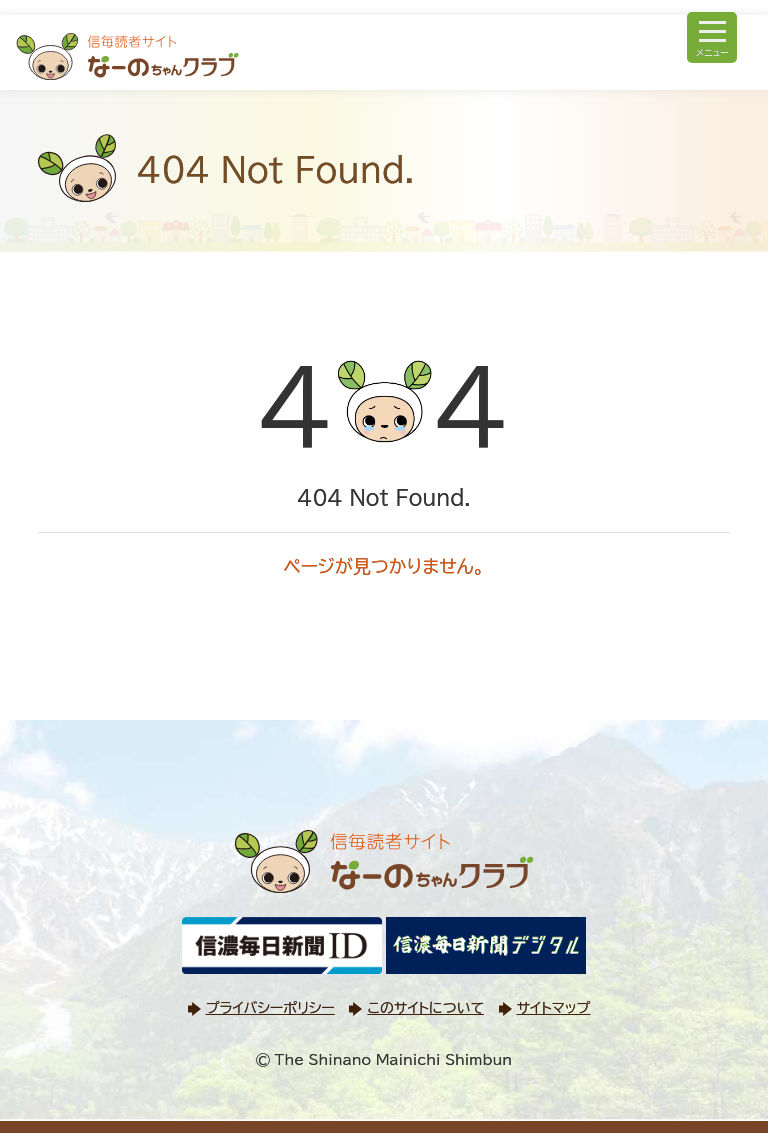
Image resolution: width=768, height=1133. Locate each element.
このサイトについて (425, 1008)
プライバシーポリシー (270, 1008)
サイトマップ (554, 1008)
